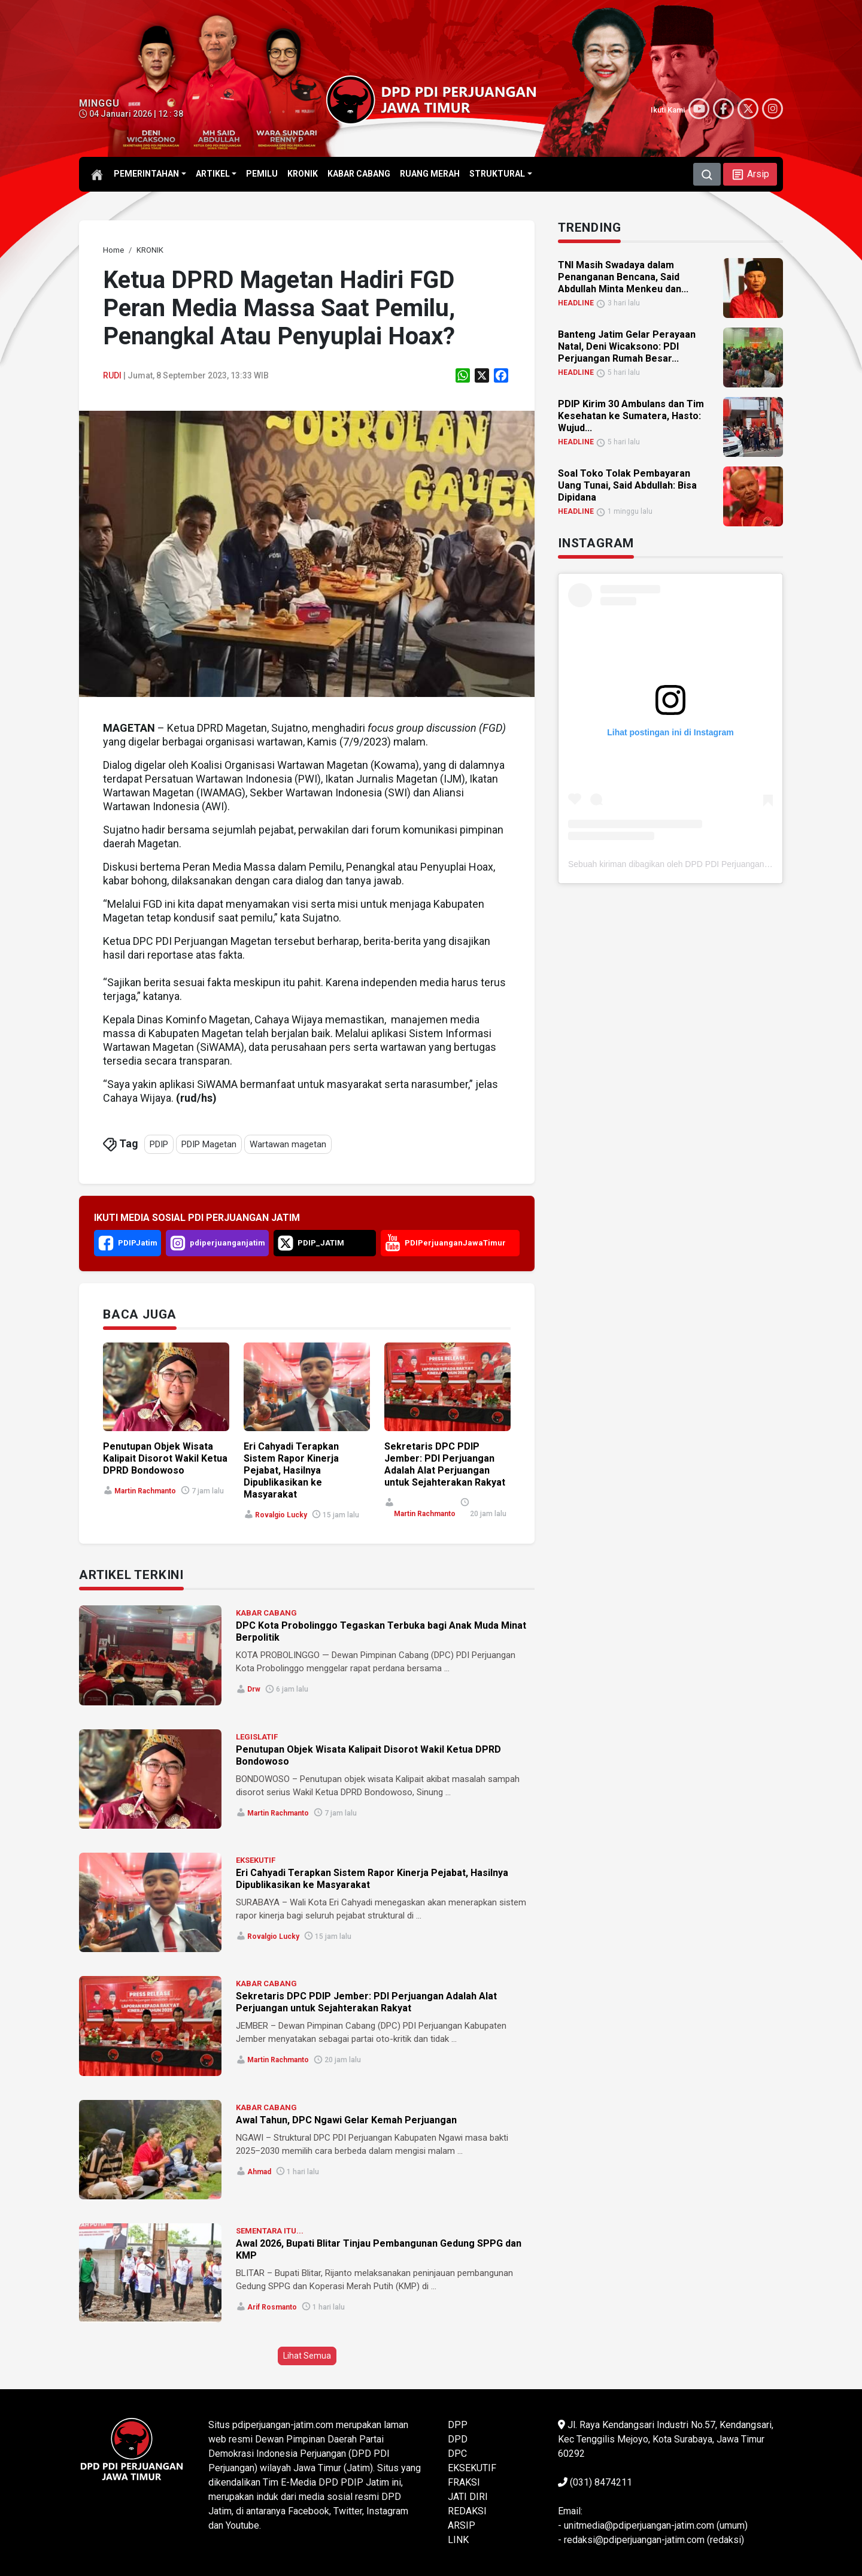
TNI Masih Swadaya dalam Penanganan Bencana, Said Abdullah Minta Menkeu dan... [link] (623, 277)
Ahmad (259, 2172)
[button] (750, 174)
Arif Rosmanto (272, 2307)
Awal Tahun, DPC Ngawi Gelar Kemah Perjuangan (346, 2120)
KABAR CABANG (266, 1612)
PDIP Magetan (208, 1144)
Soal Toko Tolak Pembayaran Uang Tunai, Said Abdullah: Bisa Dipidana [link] (627, 485)
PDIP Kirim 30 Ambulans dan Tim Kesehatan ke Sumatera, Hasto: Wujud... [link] (631, 416)
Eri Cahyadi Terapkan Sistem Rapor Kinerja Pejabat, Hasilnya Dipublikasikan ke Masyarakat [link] (291, 1470)
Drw (253, 1689)
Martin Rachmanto (145, 1491)
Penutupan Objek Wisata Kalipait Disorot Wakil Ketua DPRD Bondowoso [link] (165, 1458)
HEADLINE (576, 303)
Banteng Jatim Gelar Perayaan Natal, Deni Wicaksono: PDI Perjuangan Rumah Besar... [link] (627, 346)
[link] (113, 250)
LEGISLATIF (257, 1736)
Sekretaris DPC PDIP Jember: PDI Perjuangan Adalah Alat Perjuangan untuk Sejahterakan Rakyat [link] (444, 1464)
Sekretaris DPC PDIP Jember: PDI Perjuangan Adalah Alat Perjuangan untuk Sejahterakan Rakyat (366, 2002)
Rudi (112, 375)
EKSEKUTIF (255, 1860)
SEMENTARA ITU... (269, 2230)
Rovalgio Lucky (281, 1515)
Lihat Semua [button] (307, 2355)
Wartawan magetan (288, 1144)
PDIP (159, 1144)
